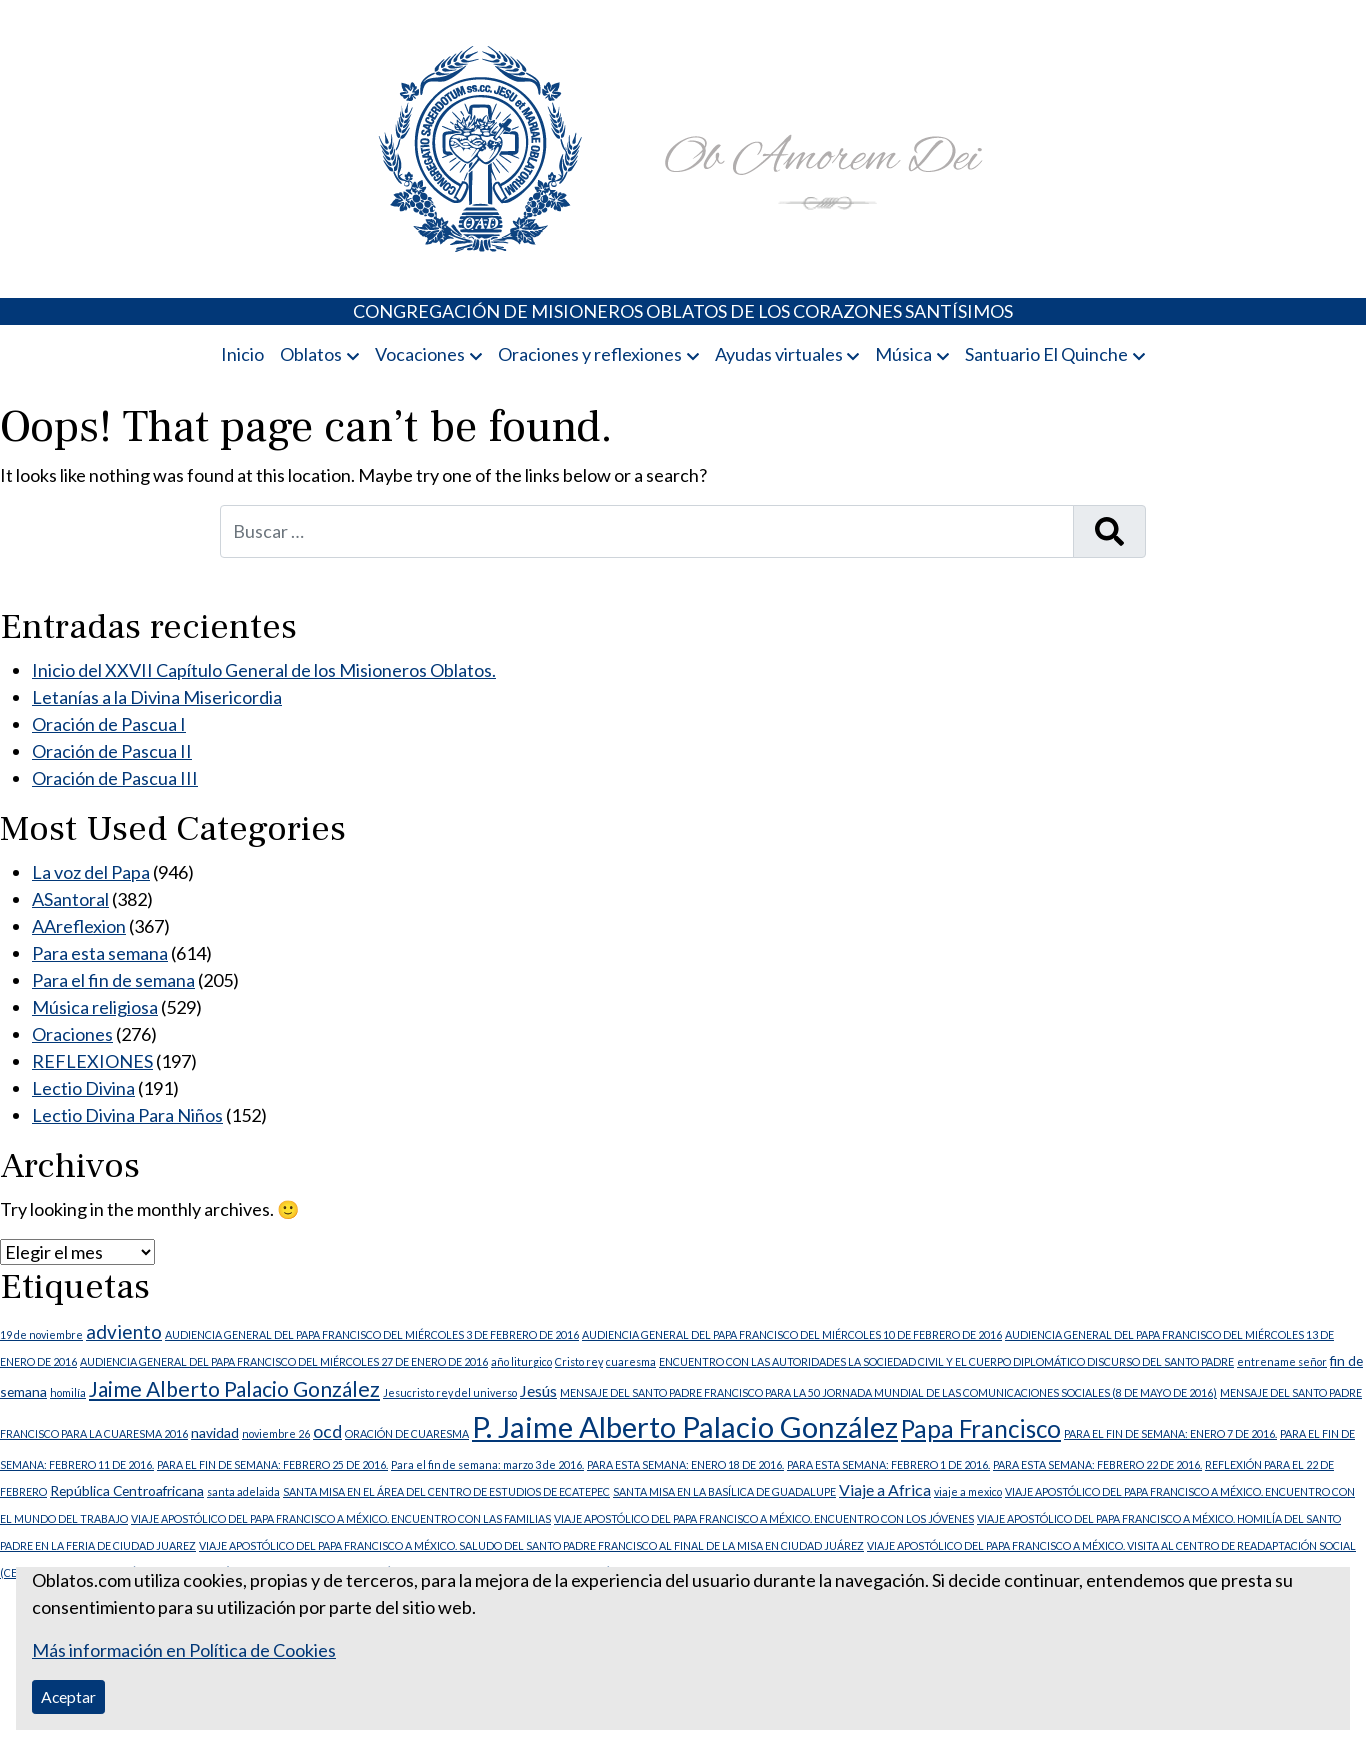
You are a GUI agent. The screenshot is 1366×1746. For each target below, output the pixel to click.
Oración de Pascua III (115, 778)
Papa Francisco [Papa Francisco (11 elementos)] (981, 1428)
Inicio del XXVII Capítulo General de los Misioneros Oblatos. (264, 670)
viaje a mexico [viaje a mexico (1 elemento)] (968, 1491)
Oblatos (311, 354)
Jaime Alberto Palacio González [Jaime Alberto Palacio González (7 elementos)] (234, 1388)
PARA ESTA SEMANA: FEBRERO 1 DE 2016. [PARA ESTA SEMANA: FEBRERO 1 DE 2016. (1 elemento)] (888, 1464)
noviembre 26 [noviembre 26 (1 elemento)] (276, 1433)
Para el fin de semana (113, 980)
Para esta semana (100, 953)
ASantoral (70, 899)
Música (903, 354)
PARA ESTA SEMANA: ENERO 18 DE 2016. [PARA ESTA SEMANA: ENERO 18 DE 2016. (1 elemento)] (685, 1464)
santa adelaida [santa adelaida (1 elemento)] (243, 1491)
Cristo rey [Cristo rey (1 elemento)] (579, 1361)
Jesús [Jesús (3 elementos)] (538, 1390)
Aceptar (68, 1696)
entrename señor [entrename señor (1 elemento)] (1282, 1361)
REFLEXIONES (92, 1061)
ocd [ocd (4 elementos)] (327, 1431)
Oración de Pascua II (112, 751)
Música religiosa (95, 1007)
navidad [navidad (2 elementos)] (215, 1432)
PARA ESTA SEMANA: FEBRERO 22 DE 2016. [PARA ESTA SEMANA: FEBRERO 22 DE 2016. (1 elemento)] (1097, 1464)
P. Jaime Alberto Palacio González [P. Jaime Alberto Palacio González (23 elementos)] (685, 1426)
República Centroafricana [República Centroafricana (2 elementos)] (127, 1490)
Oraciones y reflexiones (590, 354)
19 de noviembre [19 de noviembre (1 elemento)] (41, 1334)
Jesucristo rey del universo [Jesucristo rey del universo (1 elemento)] (450, 1392)
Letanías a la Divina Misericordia (157, 697)
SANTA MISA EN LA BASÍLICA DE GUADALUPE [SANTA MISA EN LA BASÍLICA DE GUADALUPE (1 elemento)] (724, 1491)
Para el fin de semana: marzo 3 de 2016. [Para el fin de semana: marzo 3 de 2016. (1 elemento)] (487, 1464)
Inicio (242, 354)
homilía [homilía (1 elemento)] (68, 1392)
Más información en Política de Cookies (184, 1650)
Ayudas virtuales (779, 354)
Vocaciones (420, 354)
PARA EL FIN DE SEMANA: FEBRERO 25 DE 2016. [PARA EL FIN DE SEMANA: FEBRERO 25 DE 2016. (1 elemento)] (272, 1464)
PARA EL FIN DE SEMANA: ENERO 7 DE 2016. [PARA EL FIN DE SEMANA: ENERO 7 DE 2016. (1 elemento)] (1170, 1433)
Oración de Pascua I (109, 724)
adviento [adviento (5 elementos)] (124, 1331)
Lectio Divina (83, 1088)
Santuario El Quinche (1046, 354)
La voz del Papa (91, 872)
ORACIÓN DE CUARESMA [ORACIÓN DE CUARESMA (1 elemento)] (407, 1433)
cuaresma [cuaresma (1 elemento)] (631, 1361)
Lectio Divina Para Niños (127, 1115)
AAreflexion (79, 926)
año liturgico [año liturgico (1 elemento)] (521, 1361)
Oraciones (72, 1034)
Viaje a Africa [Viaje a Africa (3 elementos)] (885, 1489)
